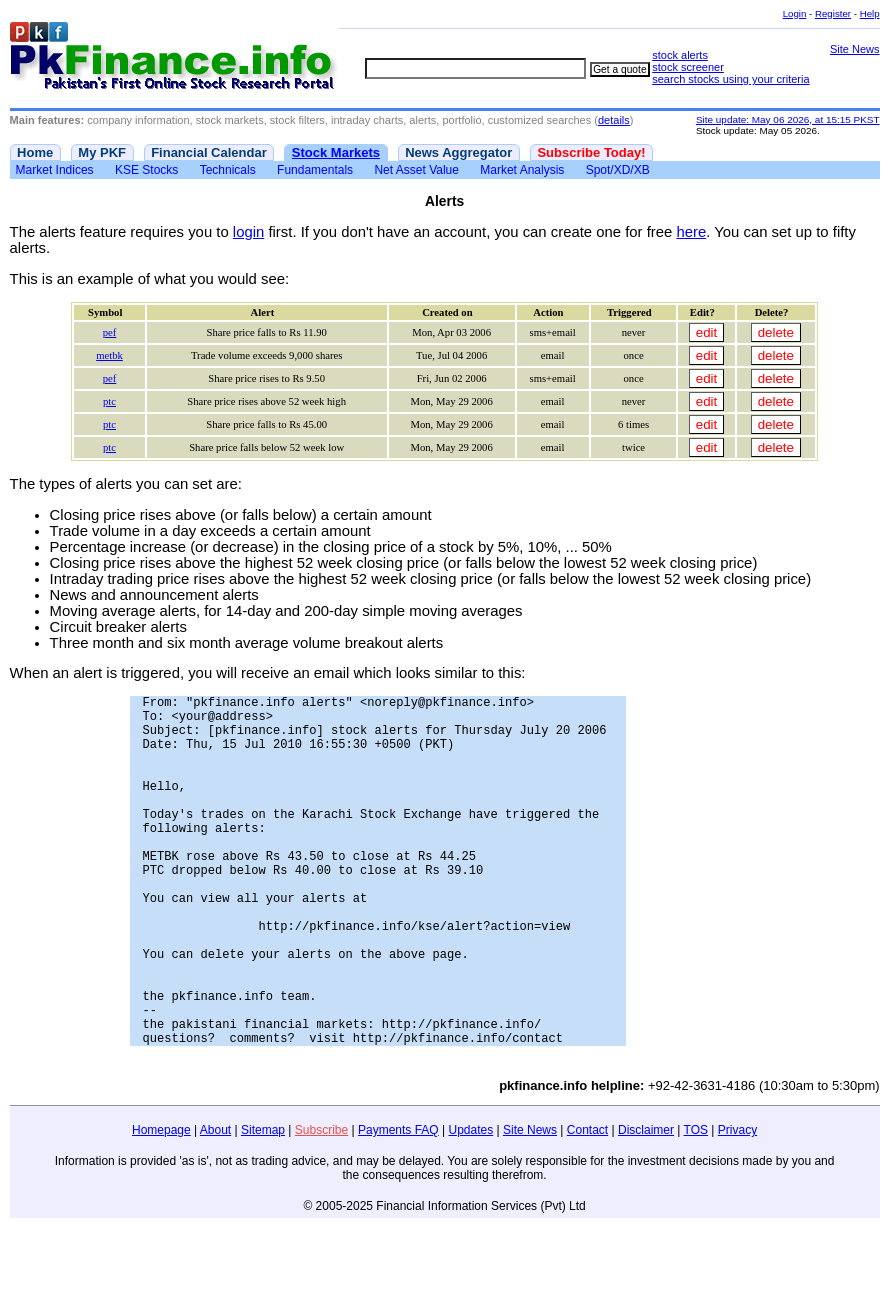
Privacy (737, 1205)
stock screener (688, 67)
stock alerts (680, 55)
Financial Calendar (209, 152)
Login (795, 13)
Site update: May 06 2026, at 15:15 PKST (788, 119)
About (215, 1205)
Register (833, 13)
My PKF (102, 152)
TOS (696, 1205)
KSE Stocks (146, 170)
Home (35, 152)
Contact (587, 1205)
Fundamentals (315, 170)
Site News (855, 49)
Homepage (161, 1205)
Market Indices (55, 170)
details (614, 120)
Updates (471, 1205)
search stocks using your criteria (730, 79)
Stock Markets (336, 152)
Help (870, 13)
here (691, 232)
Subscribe (321, 1205)
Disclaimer (646, 1205)
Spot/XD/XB (618, 170)
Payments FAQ (398, 1205)
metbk (109, 355)
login (248, 232)
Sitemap (263, 1205)
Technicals (228, 170)
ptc (109, 401)
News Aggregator (458, 152)
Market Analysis (522, 170)
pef (110, 332)
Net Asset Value (416, 170)
